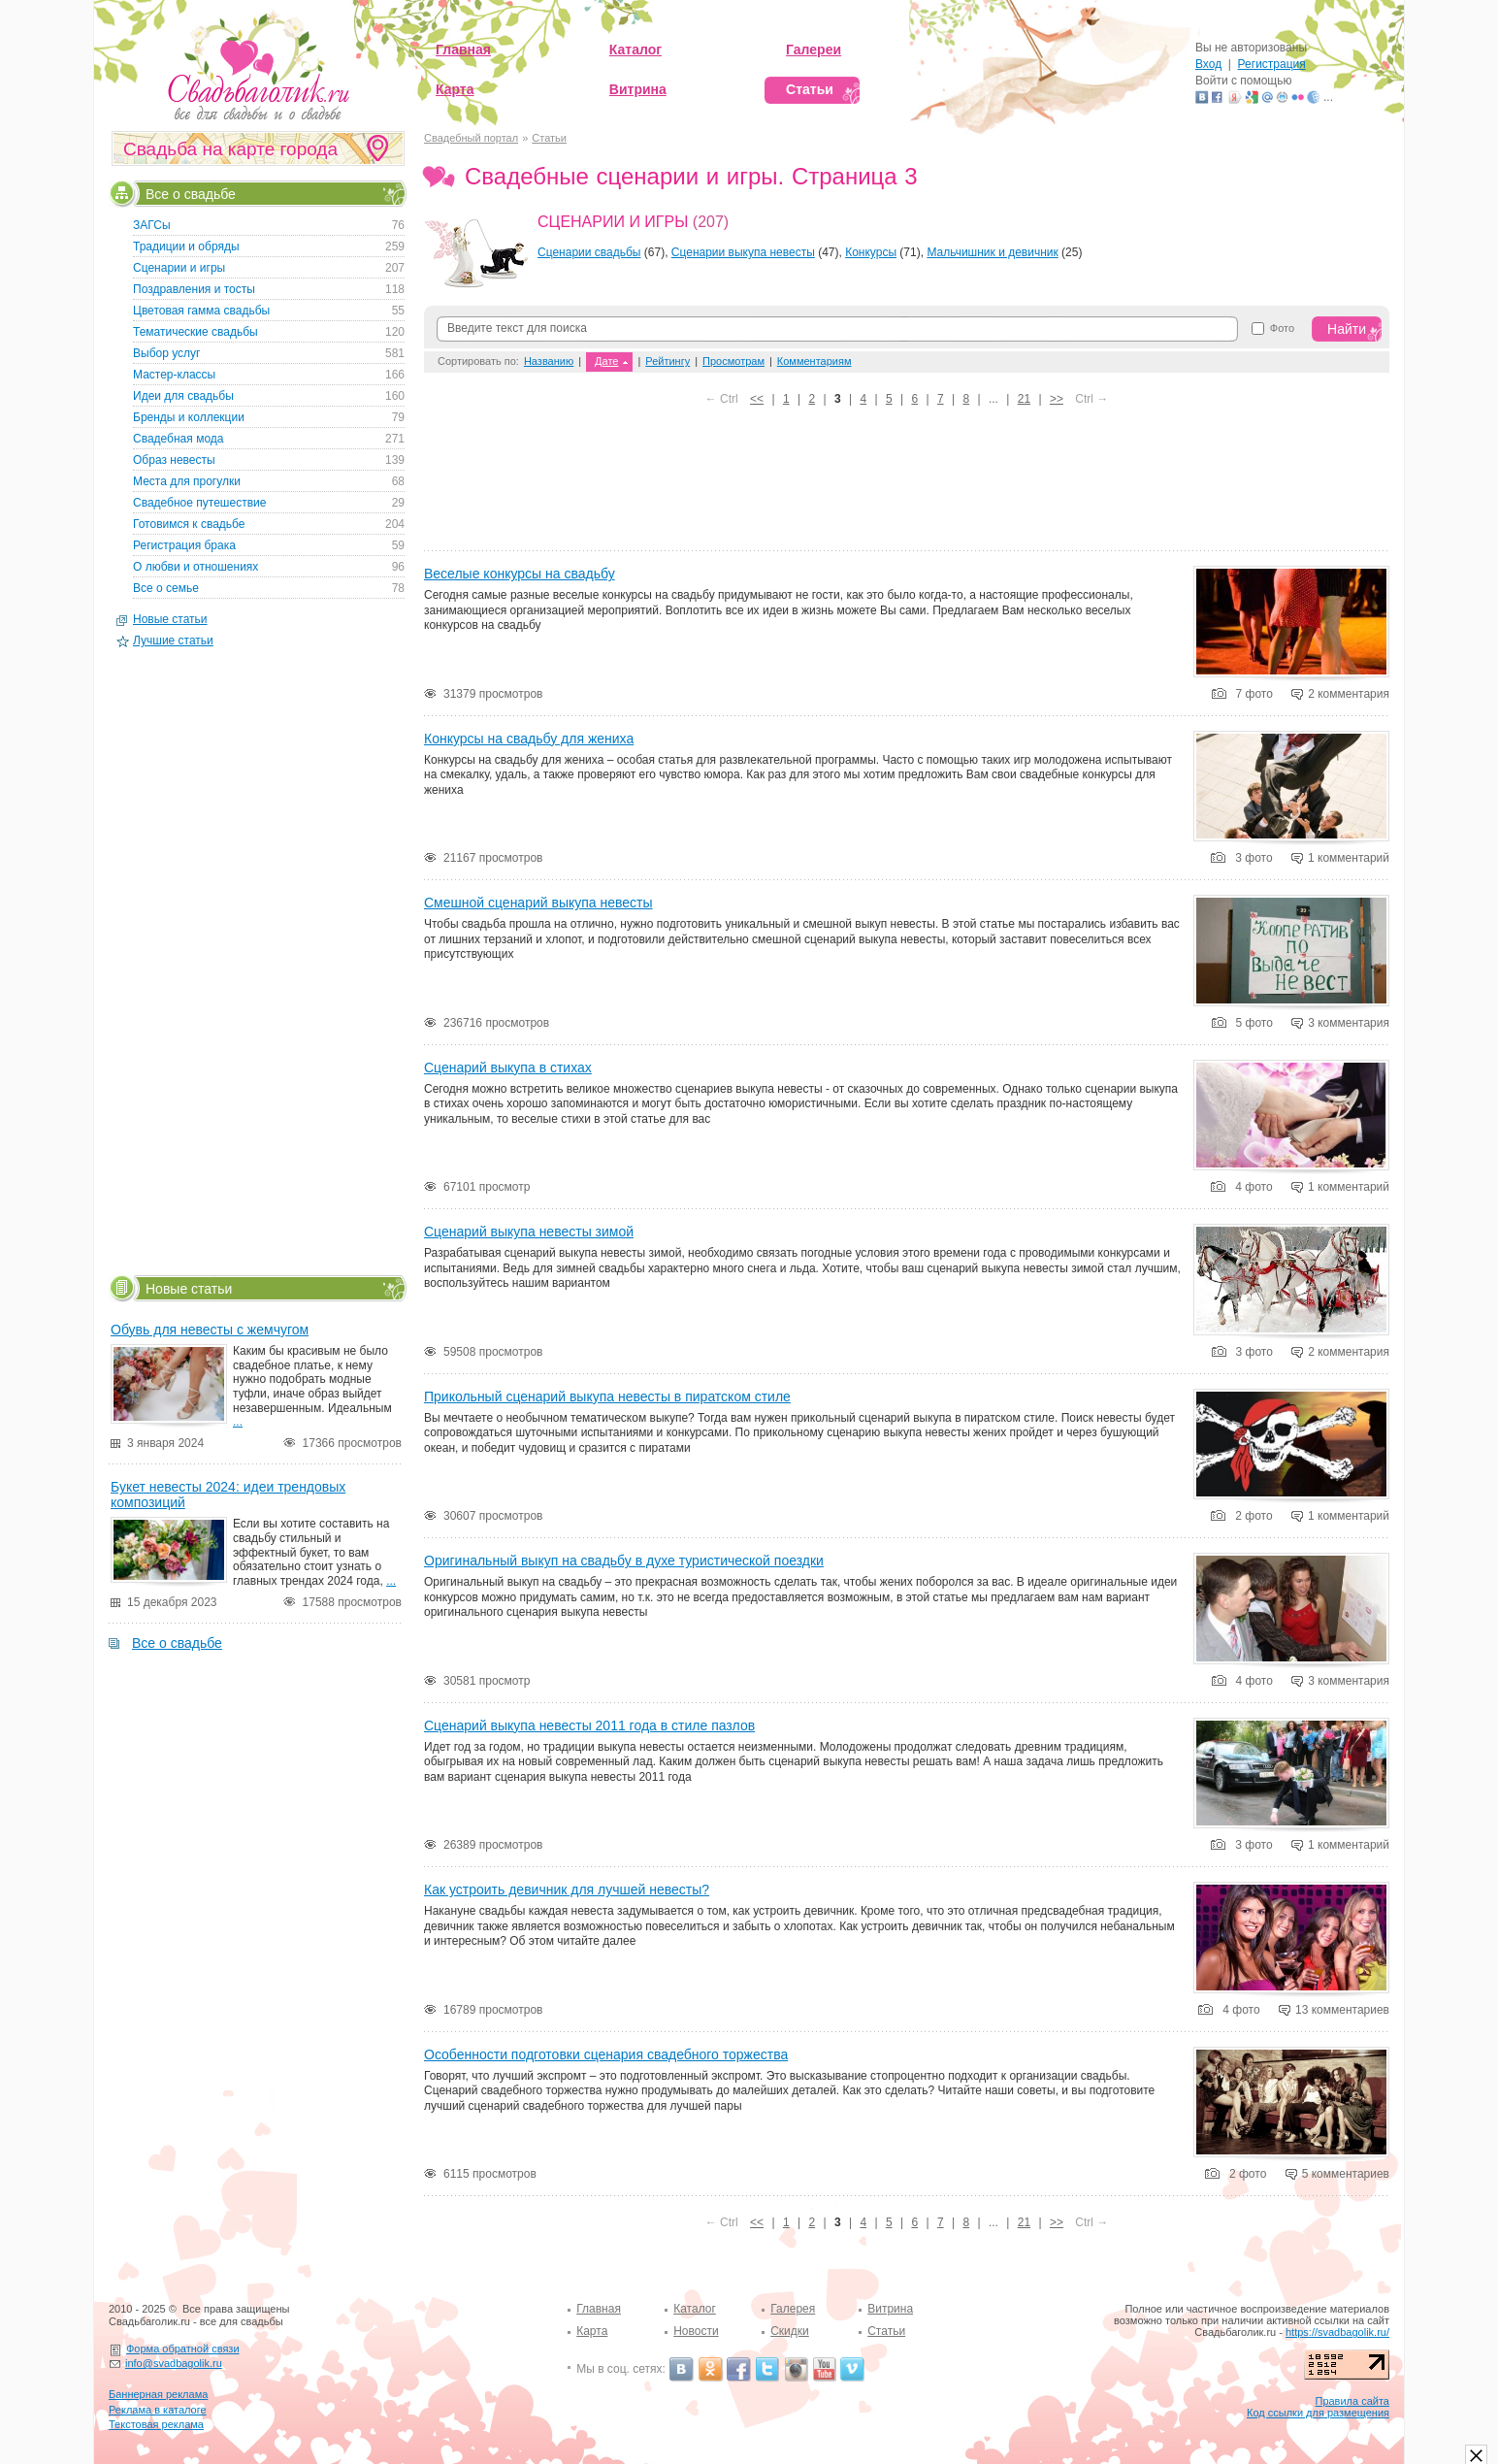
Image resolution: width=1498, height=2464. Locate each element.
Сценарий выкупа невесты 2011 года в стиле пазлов (589, 1725)
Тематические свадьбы (195, 332)
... (238, 1422)
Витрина (890, 2309)
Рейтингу (667, 361)
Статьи (549, 138)
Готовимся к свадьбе (188, 524)
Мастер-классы (174, 374)
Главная (598, 2309)
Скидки (789, 2331)
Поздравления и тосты (194, 289)
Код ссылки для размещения (1318, 2412)
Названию (548, 361)
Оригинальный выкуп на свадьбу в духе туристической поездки (624, 1560)
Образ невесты (174, 460)
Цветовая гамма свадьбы (201, 310)
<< (757, 399)
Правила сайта (1352, 2401)
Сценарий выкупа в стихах (508, 1067)
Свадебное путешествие (199, 502)
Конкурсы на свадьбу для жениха (529, 738)
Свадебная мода (178, 438)
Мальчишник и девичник (992, 252)
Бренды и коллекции (188, 417)
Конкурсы (870, 252)
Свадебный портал (471, 138)
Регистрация (1272, 64)
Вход (1208, 64)
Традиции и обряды (186, 246)
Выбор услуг (166, 353)
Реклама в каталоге (158, 2409)
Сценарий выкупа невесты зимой (529, 1231)
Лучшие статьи (173, 640)
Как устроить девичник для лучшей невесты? (566, 1889)
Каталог (694, 2309)
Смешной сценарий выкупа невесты (538, 902)
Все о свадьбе (191, 192)
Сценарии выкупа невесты (743, 252)
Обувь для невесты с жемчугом (210, 1329)
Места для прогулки (187, 481)
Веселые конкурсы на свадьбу (519, 573)
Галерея (792, 2309)
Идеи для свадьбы (183, 396)
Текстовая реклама (156, 2424)
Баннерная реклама (158, 2394)
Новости (695, 2331)
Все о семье (166, 588)
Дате (606, 361)
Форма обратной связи (183, 2348)
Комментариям (814, 361)
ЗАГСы (152, 225)
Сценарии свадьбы (588, 252)
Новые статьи (170, 619)
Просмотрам (733, 361)
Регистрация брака (184, 545)
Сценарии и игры (612, 222)
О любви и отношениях (195, 567)
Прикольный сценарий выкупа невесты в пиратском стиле (607, 1396)
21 (1024, 399)
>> (1056, 399)
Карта (591, 2331)
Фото (1282, 329)
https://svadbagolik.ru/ (1337, 2332)
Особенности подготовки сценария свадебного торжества (606, 2054)
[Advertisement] (906, 484)
